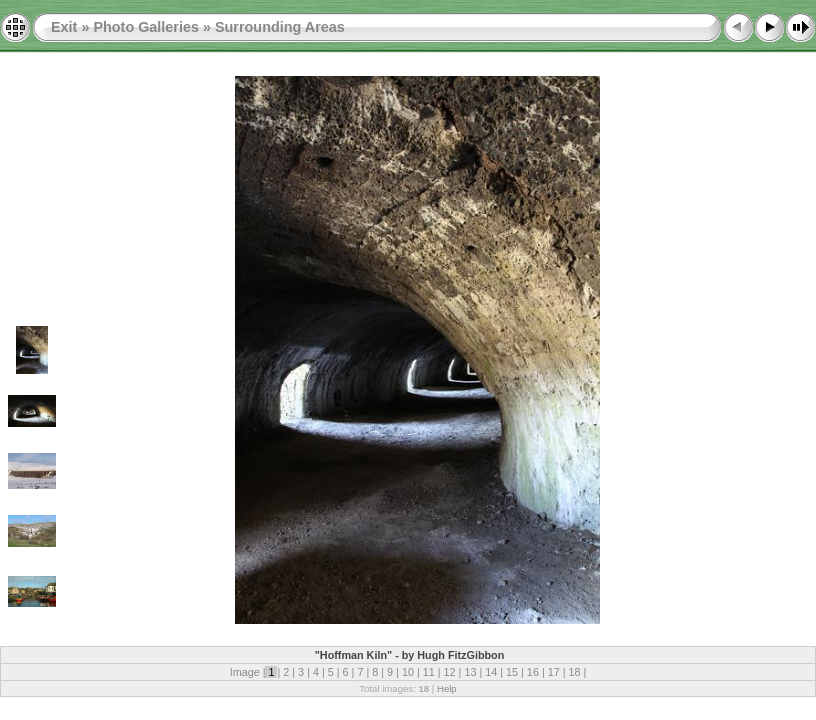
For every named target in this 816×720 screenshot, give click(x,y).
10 (408, 672)
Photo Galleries (146, 27)
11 (429, 672)
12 (450, 672)
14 (491, 672)
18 (575, 672)
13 (470, 672)
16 (533, 672)
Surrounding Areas (280, 27)
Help (447, 688)
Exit (64, 27)
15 (512, 672)
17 (554, 672)
